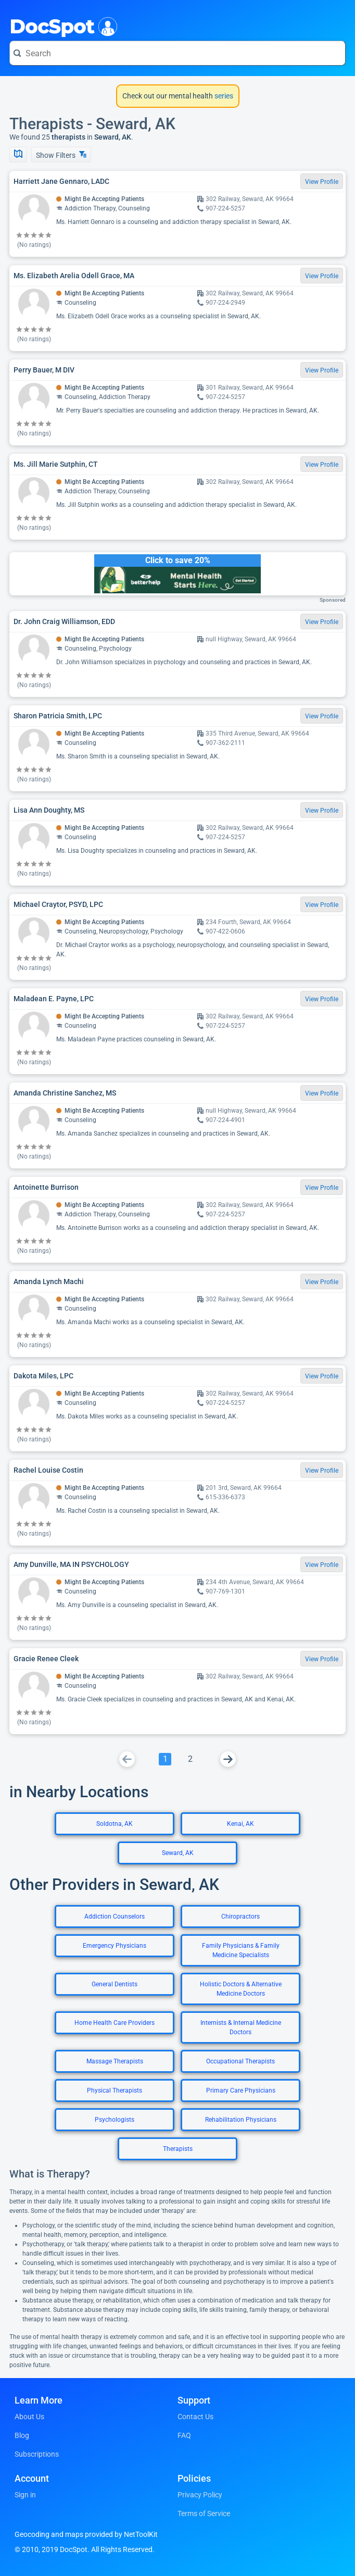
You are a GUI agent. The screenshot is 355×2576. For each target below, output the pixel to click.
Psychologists (114, 2119)
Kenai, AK (240, 1823)
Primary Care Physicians (240, 2090)
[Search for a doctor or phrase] (177, 53)
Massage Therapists (114, 2061)
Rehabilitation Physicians (240, 2119)
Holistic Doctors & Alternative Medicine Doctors (241, 1989)
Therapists (178, 2148)
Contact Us (195, 2416)
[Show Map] (18, 155)
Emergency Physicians (114, 1945)
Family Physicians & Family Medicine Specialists (241, 1950)
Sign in (25, 2495)
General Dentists (114, 1984)
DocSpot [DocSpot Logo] (61, 25)
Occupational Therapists (240, 2061)
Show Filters (61, 155)
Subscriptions (37, 2454)
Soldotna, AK (114, 1823)
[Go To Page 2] (190, 1759)
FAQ (184, 2435)
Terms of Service (204, 2513)
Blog (22, 2435)
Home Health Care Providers (114, 2022)
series (223, 96)
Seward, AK (178, 1853)
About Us (29, 2416)
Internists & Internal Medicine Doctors (240, 2027)
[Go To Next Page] (228, 1759)
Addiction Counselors (114, 1916)
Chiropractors (240, 1916)
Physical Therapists (114, 2090)
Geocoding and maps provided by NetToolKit (86, 2534)
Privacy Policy (200, 2495)
